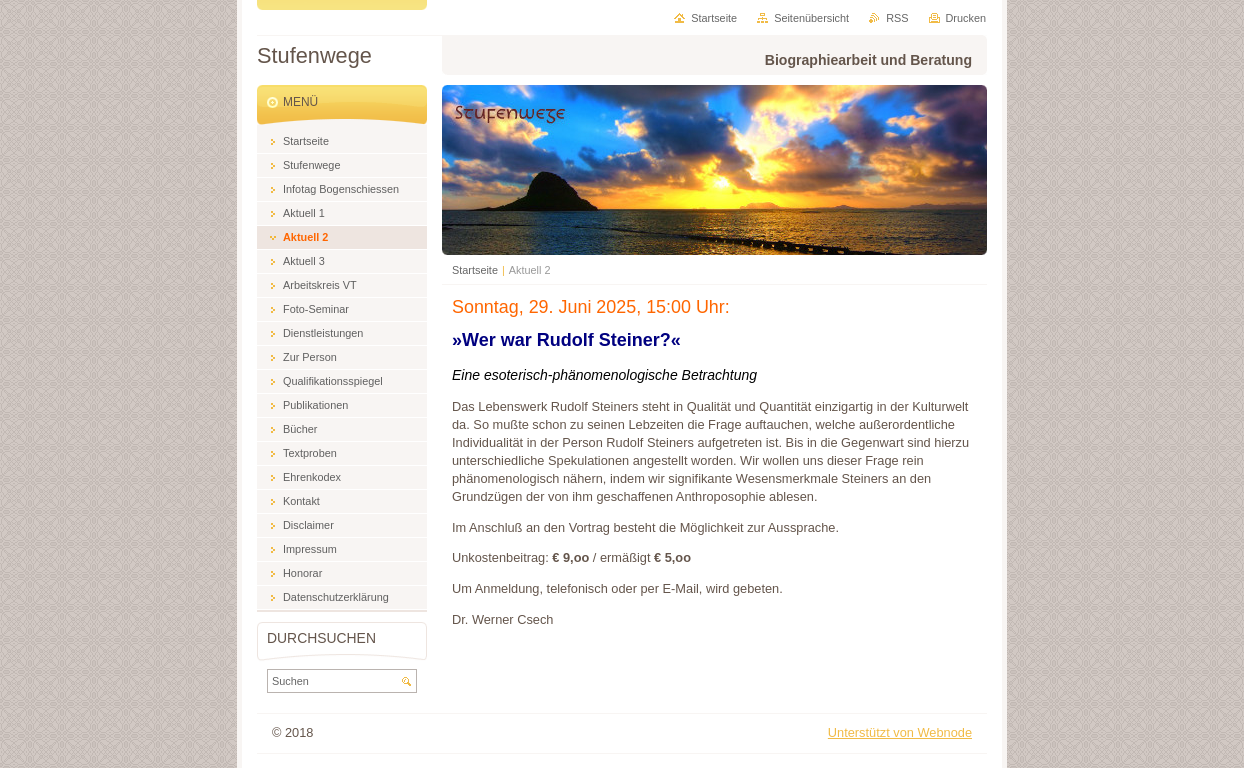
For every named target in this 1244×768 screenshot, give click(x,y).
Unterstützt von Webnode (900, 732)
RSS (897, 18)
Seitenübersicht (811, 18)
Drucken (966, 18)
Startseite (475, 270)
